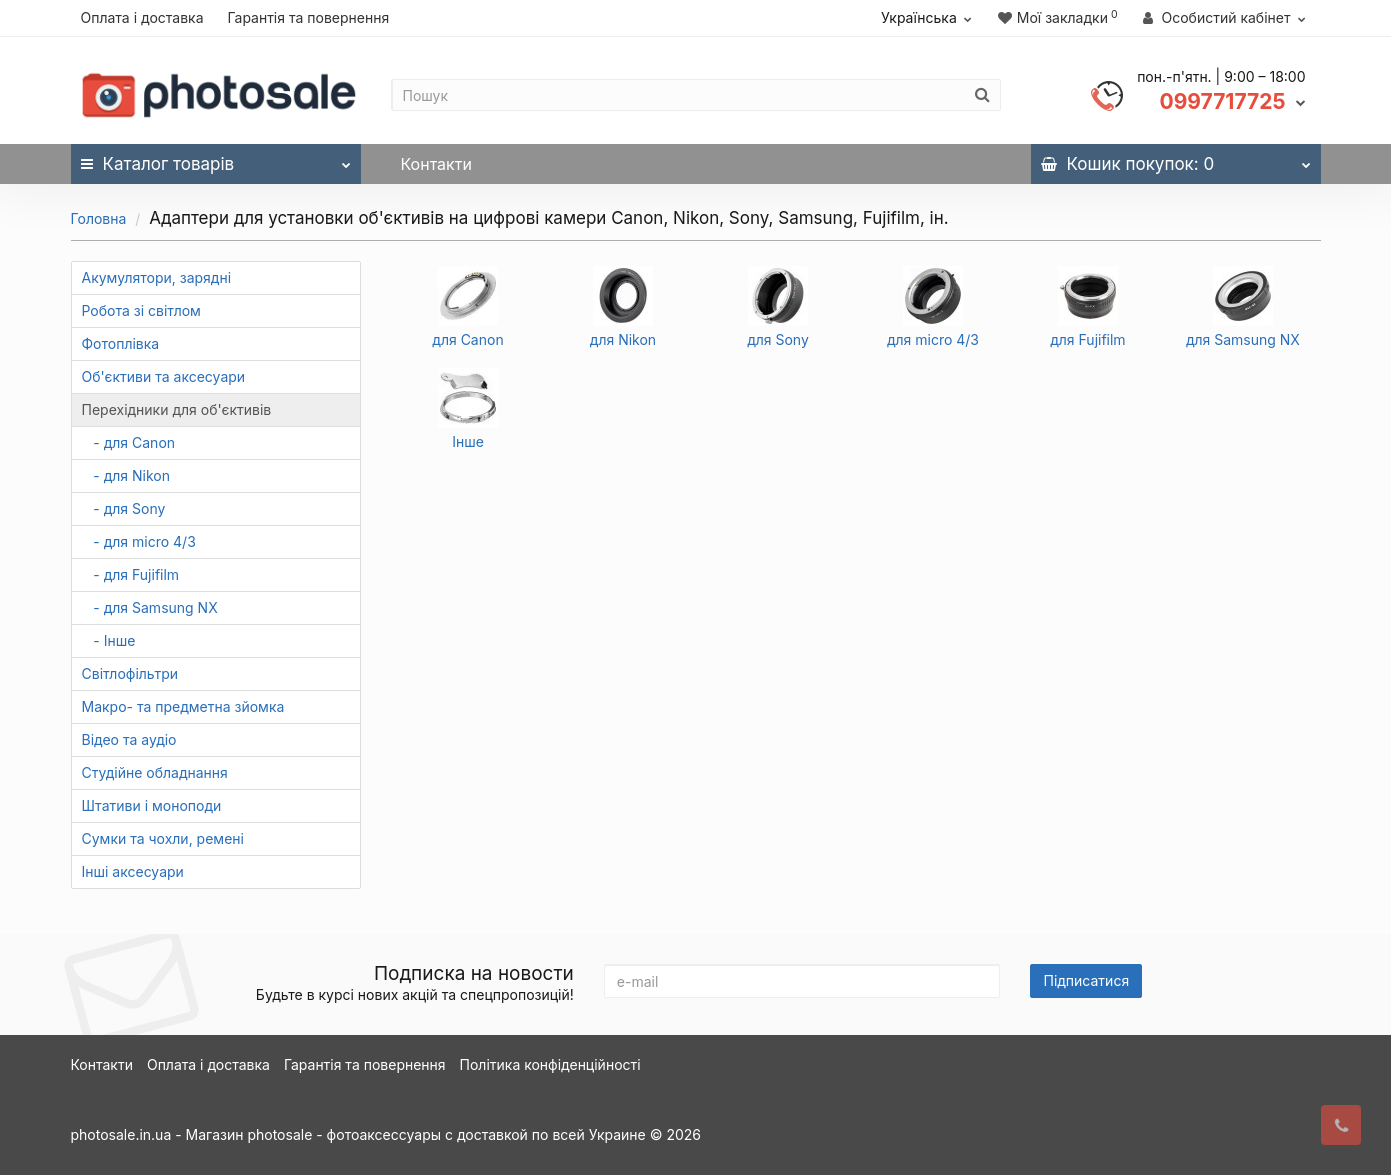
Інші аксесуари (133, 871)
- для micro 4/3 (139, 541)
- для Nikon (126, 475)
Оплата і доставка (142, 17)
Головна (99, 218)
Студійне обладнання (155, 772)
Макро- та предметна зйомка (183, 706)
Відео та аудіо (129, 739)
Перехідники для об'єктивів (177, 409)
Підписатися (1086, 980)
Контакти (436, 164)
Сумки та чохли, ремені (163, 838)
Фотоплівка (121, 343)
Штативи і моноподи (152, 805)
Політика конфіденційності (550, 1064)
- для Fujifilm (131, 574)
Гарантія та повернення (308, 17)
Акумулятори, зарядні (157, 277)
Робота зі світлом (141, 310)
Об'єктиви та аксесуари (164, 376)
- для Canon (129, 442)
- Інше (109, 640)
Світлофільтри (130, 673)
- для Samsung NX (150, 607)
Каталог (216, 159)
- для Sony (124, 508)
